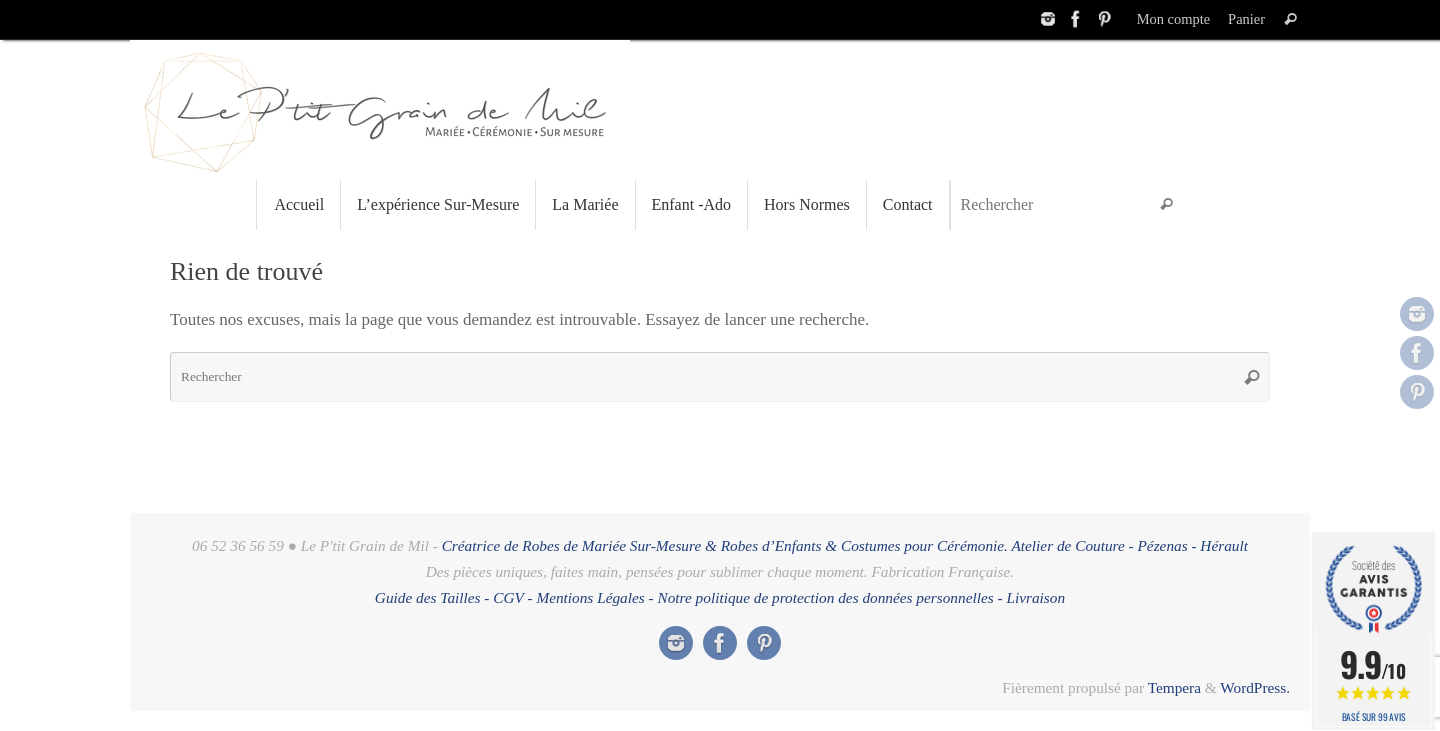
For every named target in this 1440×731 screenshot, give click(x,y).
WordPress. (1255, 687)
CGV (508, 597)
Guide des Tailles (428, 597)
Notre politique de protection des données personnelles (826, 597)
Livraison (1035, 597)
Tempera (1174, 687)
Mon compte (1173, 19)
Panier (1246, 19)
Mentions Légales (590, 597)
